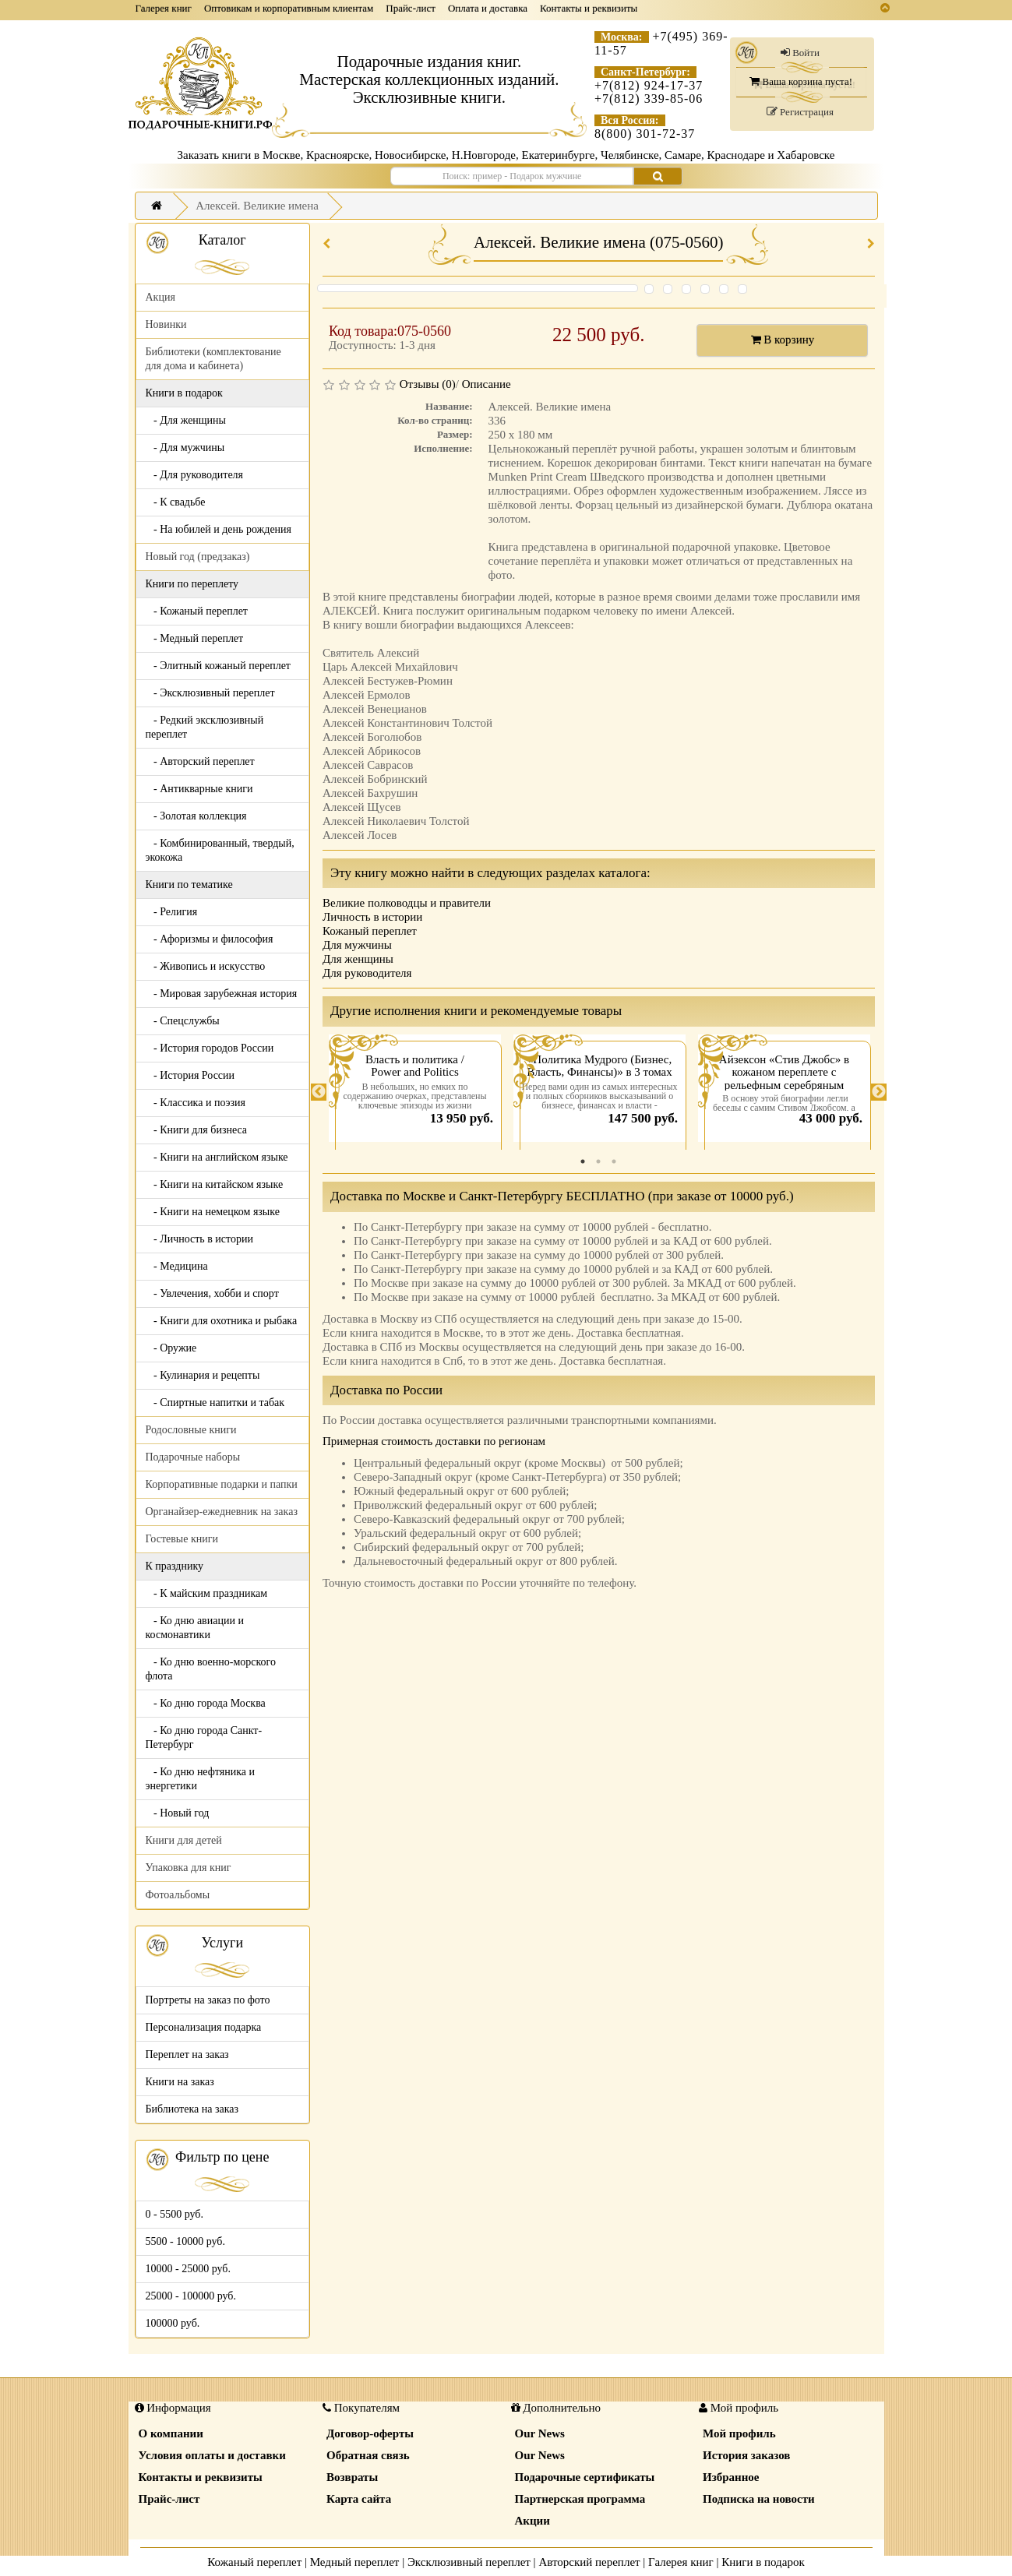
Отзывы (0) (428, 384)
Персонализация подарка (204, 2027)
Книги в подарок (763, 2562)
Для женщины (358, 959)
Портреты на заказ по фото (208, 2000)
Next (879, 1092)
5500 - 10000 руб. (185, 2241)
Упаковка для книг (188, 1867)
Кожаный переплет (370, 931)
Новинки (166, 324)
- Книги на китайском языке (215, 1184)
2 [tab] (598, 1161)
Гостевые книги (182, 1539)
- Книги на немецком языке (213, 1212)
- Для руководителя (195, 475)
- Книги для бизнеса (197, 1130)
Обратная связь (368, 2455)
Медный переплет (355, 2562)
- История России (190, 1075)
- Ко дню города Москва (206, 1703)
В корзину (783, 339)
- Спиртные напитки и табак (215, 1402)
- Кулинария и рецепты (203, 1375)
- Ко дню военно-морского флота (211, 1669)
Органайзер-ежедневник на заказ (222, 1511)
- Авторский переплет (200, 761)
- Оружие (171, 1348)
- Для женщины (186, 420)
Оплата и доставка (487, 8)
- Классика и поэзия (196, 1102)
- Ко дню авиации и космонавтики (195, 1627)
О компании (171, 2433)
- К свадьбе (176, 502)
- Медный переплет (195, 638)
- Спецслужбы (183, 1021)
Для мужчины (357, 945)
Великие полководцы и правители (407, 903)
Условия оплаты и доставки (212, 2455)
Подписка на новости (759, 2499)
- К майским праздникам (207, 1593)
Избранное (731, 2477)
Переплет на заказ (187, 2054)
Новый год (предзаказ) (198, 556)
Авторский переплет (589, 2562)
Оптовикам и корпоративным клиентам (288, 8)
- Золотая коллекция (196, 816)
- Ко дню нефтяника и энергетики (200, 1779)
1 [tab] (583, 1161)
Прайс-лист (410, 8)
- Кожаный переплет (197, 611)
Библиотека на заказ (192, 2109)
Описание (486, 384)
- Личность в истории (199, 1239)
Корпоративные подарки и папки (222, 1484)
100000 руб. (173, 2323)
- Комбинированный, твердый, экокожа (220, 850)
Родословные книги (191, 1430)
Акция (160, 297)
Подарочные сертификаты (585, 2477)
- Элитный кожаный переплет (218, 665)
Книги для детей (184, 1840)
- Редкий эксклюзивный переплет (205, 727)
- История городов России (210, 1048)
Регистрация (800, 112)
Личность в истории (372, 917)
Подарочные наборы (193, 1457)
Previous (318, 1092)
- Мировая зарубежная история (222, 993)
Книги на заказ (180, 2082)
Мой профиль (739, 2433)
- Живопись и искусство (206, 966)
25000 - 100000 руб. (191, 2296)
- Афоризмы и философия (209, 939)
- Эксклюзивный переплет (210, 693)
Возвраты (352, 2477)
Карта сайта (358, 2499)
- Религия (172, 912)
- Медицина (177, 1266)
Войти (800, 52)
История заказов (746, 2455)
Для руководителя (367, 973)
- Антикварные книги (199, 789)
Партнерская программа (580, 2499)
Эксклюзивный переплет (469, 2562)
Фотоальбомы (178, 1895)
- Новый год (178, 1813)
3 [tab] (614, 1161)
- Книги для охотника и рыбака (222, 1321)
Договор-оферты (370, 2433)
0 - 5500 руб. (174, 2214)
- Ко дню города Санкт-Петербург (204, 1737)
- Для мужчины (185, 447)
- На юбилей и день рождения (219, 529)
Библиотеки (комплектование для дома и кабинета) (213, 359)
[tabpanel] (415, 1092)
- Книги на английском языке (217, 1157)
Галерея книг (164, 8)
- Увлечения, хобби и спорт (212, 1293)
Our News (540, 2433)
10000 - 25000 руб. (188, 2269)
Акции (532, 2520)
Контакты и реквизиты (588, 8)
